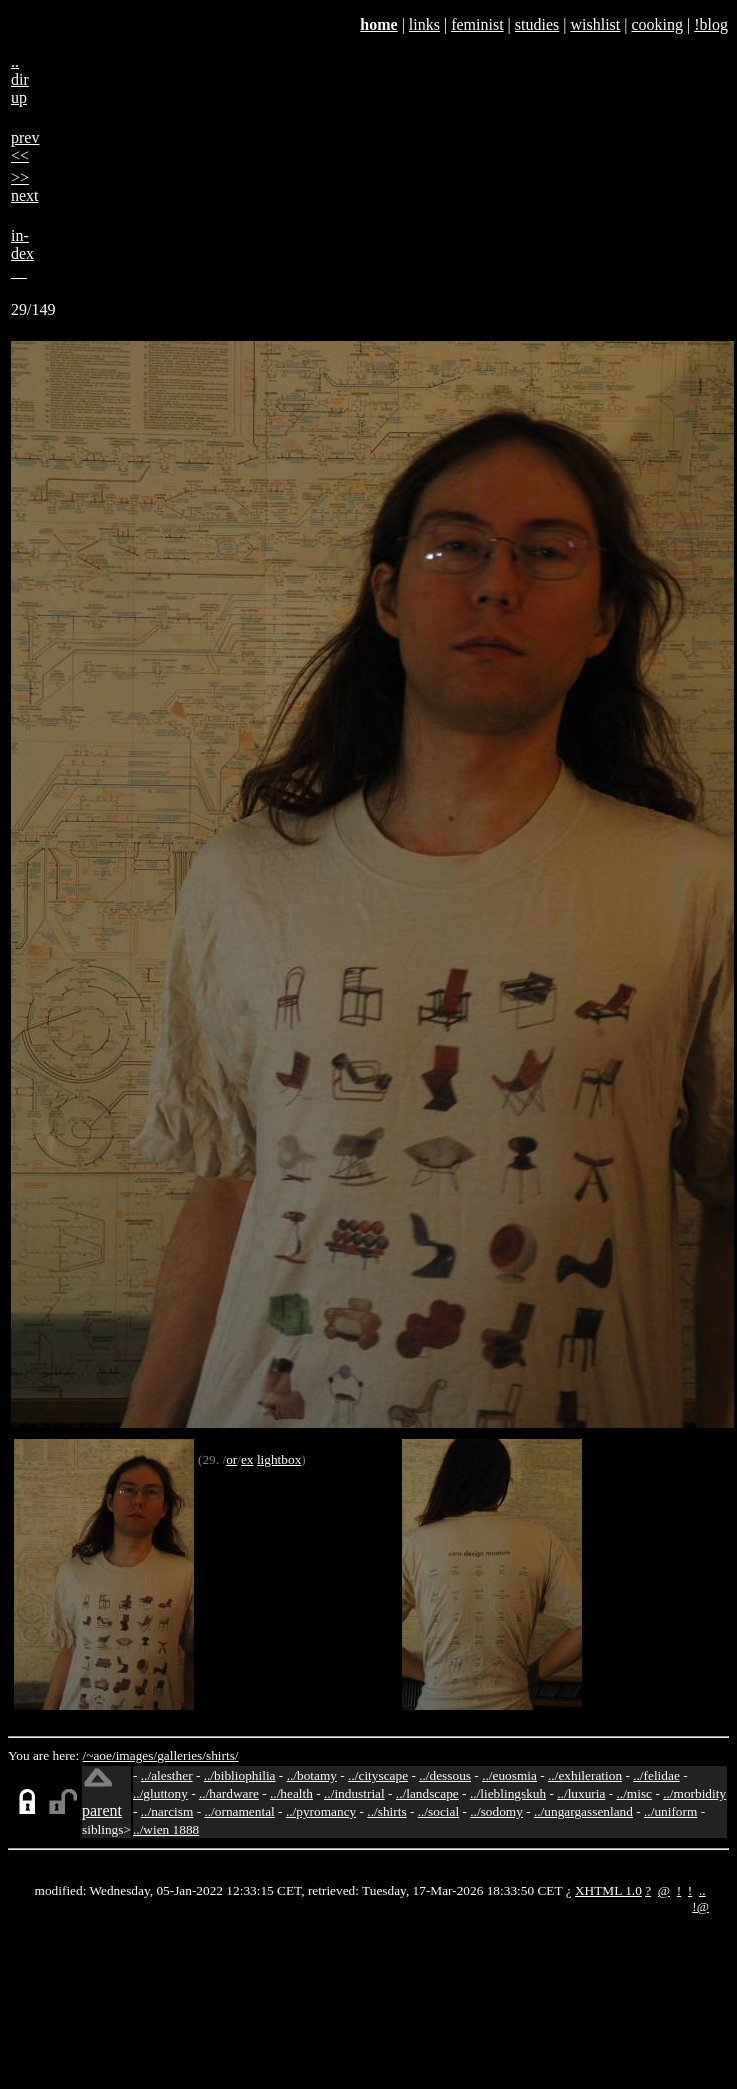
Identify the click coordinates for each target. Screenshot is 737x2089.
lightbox (279, 1459)
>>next (25, 186)
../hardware (229, 1793)
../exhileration (585, 1775)
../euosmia (509, 1775)
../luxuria (581, 1793)
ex (247, 1459)
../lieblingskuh (508, 1793)
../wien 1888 (166, 1829)
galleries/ (181, 1755)
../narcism (167, 1811)
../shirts (386, 1811)
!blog (711, 24)
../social (438, 1811)
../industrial (354, 1793)
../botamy (312, 1775)
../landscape (427, 1793)
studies (537, 24)
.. (702, 1890)
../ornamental (239, 1811)
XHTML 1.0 (608, 1890)
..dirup (20, 79)
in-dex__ (22, 253)
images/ (136, 1755)
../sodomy (496, 1811)
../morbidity (694, 1793)
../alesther (167, 1775)
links (424, 24)
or (231, 1459)
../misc (635, 1793)
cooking (657, 24)
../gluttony (160, 1793)
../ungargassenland (583, 1811)
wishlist (595, 24)
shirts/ (222, 1755)
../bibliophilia (240, 1775)
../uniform (670, 1811)
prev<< (25, 146)
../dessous (445, 1775)
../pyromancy (321, 1811)
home (378, 24)
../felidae (656, 1775)
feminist (477, 24)
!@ (700, 1906)
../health (291, 1793)
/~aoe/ (99, 1755)
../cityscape (378, 1775)
